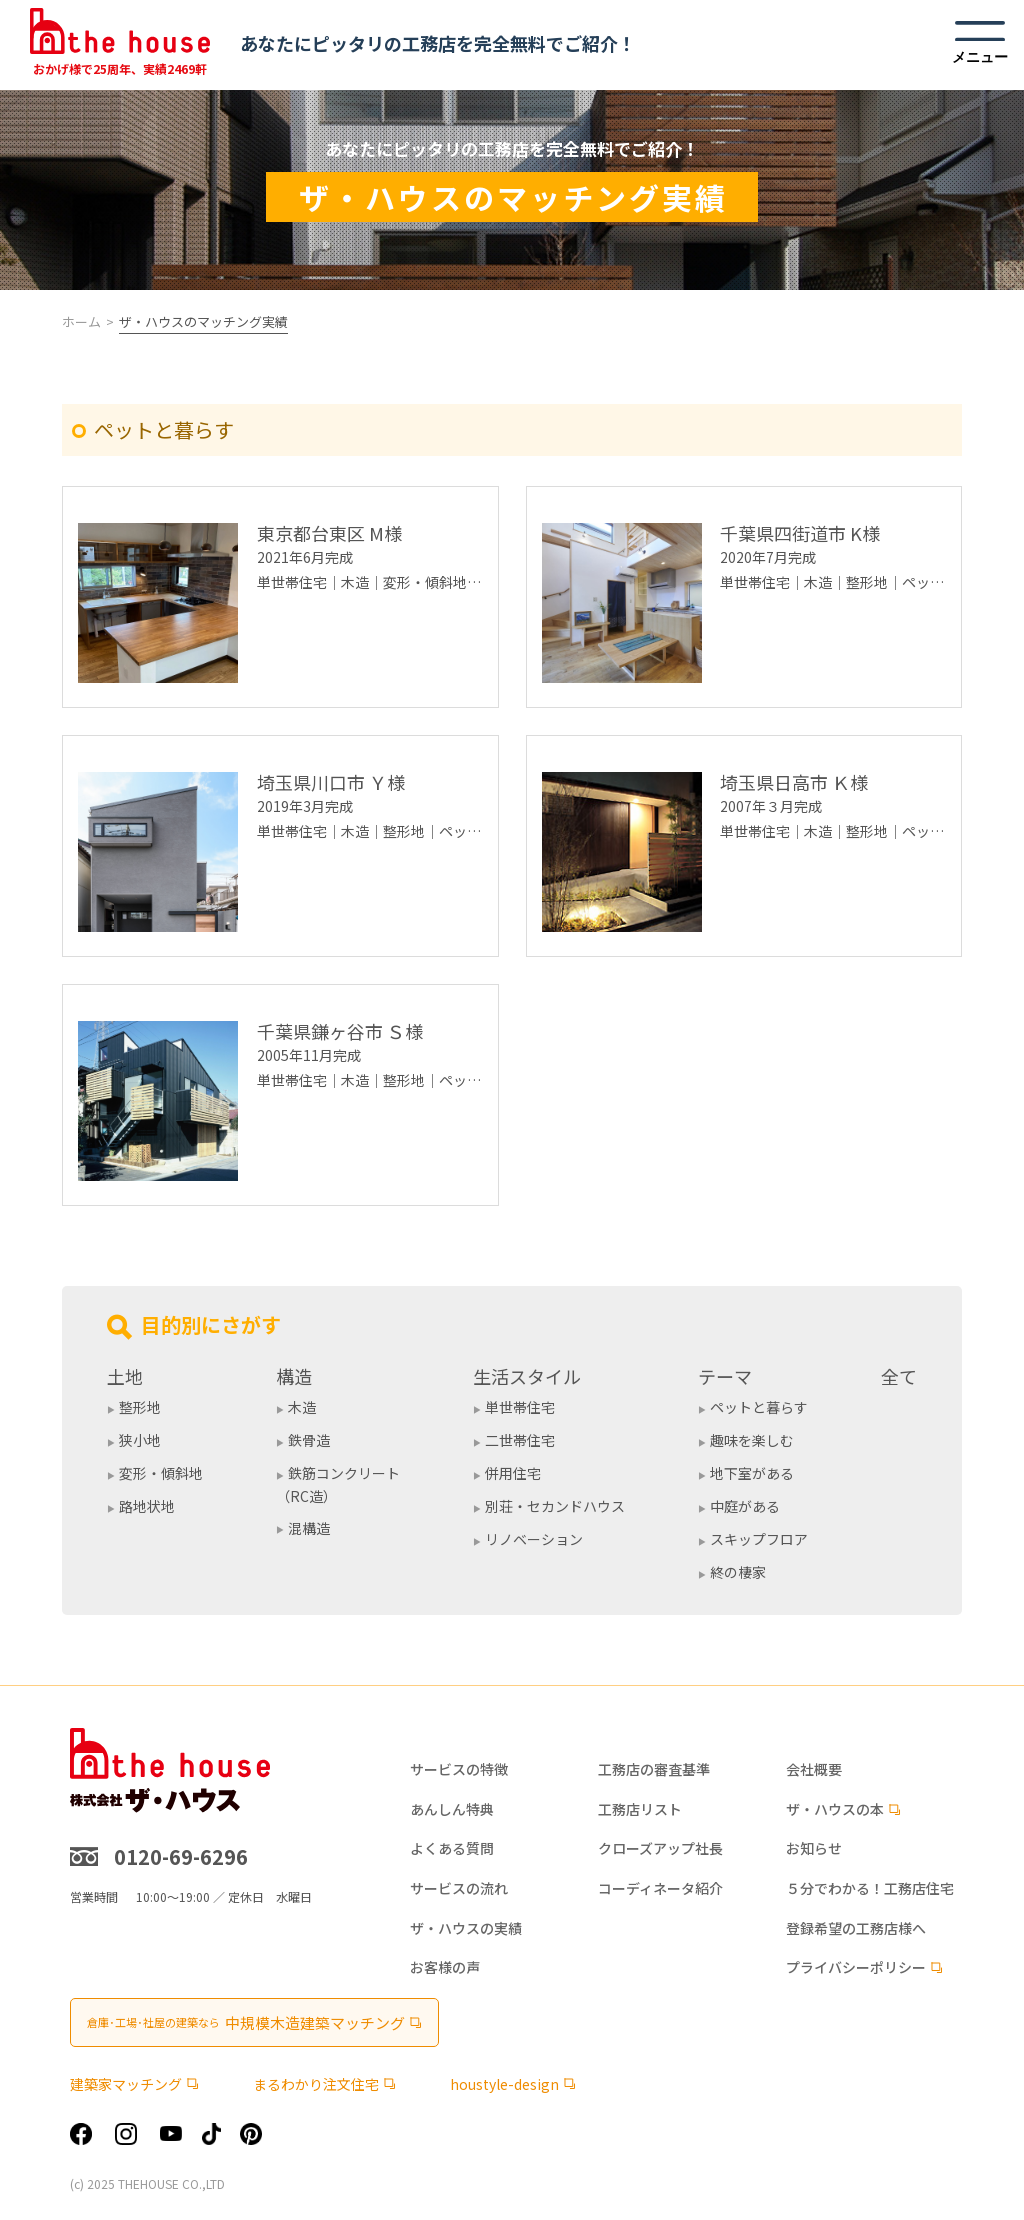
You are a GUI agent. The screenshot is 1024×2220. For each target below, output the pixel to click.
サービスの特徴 (459, 1769)
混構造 (309, 1528)
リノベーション (534, 1539)
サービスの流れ (459, 1888)
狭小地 (140, 1440)
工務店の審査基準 (654, 1769)
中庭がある (745, 1506)
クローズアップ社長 (660, 1848)
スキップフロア (759, 1539)
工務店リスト (640, 1809)
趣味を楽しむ (752, 1440)
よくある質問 (452, 1848)
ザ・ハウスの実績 (466, 1928)
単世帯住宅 (520, 1407)
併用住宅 (513, 1473)
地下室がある (752, 1473)
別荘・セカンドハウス (555, 1506)
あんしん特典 (452, 1809)
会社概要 (814, 1769)
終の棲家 (738, 1572)
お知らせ (814, 1848)
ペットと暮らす (759, 1407)
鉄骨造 (309, 1440)
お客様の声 (445, 1967)
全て (899, 1376)
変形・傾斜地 (161, 1473)
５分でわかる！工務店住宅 (870, 1888)
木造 (302, 1407)
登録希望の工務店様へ (856, 1928)
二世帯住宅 (520, 1440)
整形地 (140, 1407)
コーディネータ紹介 (660, 1888)
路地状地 (147, 1506)
